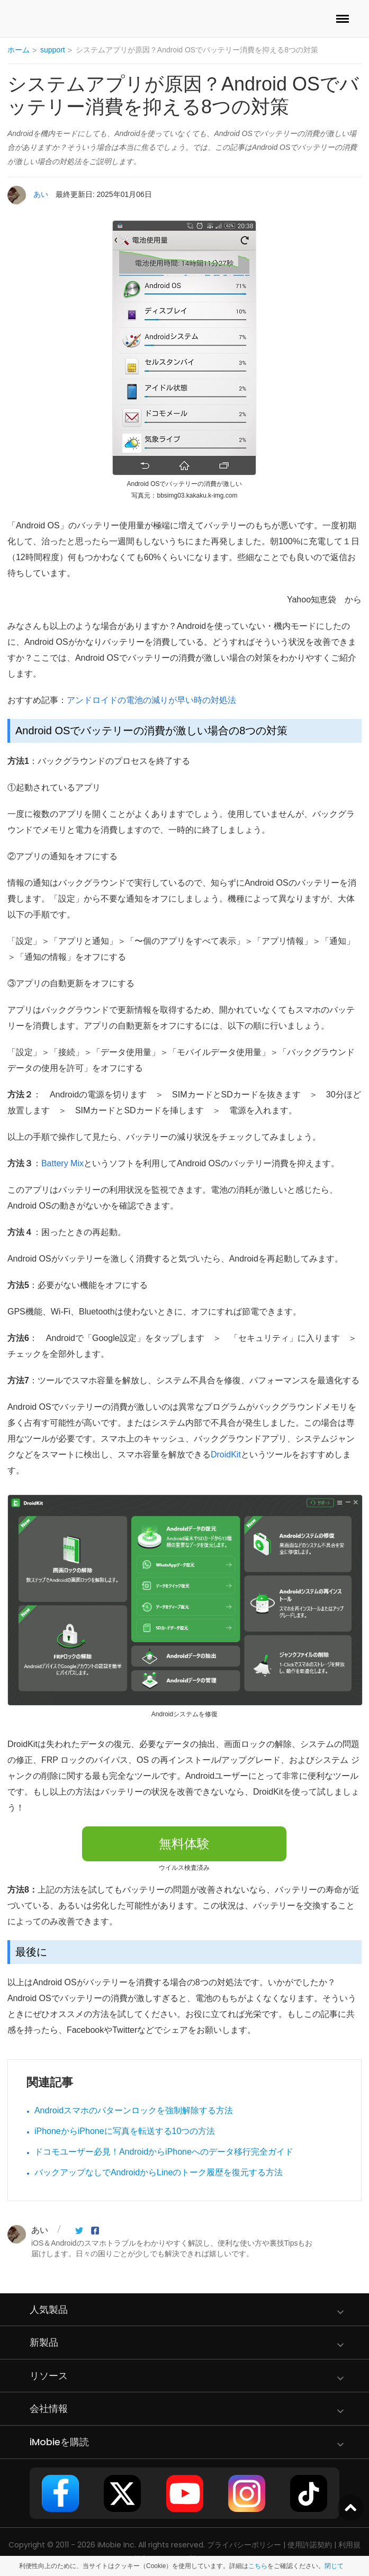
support (52, 50)
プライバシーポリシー (244, 2544)
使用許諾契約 (309, 2544)
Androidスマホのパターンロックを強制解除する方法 (133, 2110)
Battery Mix (62, 1163)
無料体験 (184, 1843)
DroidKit (226, 1454)
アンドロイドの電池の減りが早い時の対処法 (151, 700)
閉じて (334, 2566)
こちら (257, 2566)
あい (40, 194)
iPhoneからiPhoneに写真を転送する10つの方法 (124, 2131)
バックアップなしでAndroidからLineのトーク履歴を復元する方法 (158, 2172)
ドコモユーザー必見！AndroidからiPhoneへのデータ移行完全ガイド (163, 2151)
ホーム (18, 50)
